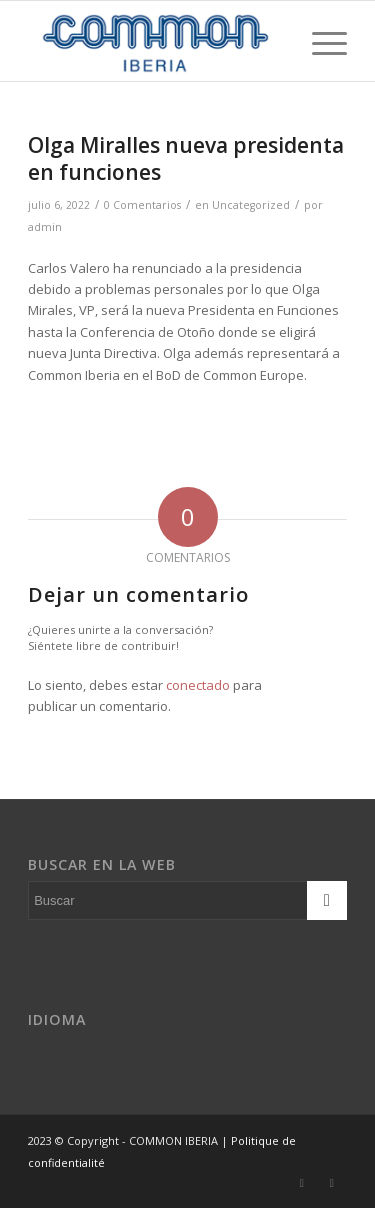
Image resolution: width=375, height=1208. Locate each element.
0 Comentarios (142, 205)
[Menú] (319, 41)
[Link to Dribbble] (332, 1183)
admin (45, 227)
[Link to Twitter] (302, 1183)
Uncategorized (251, 205)
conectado (198, 685)
